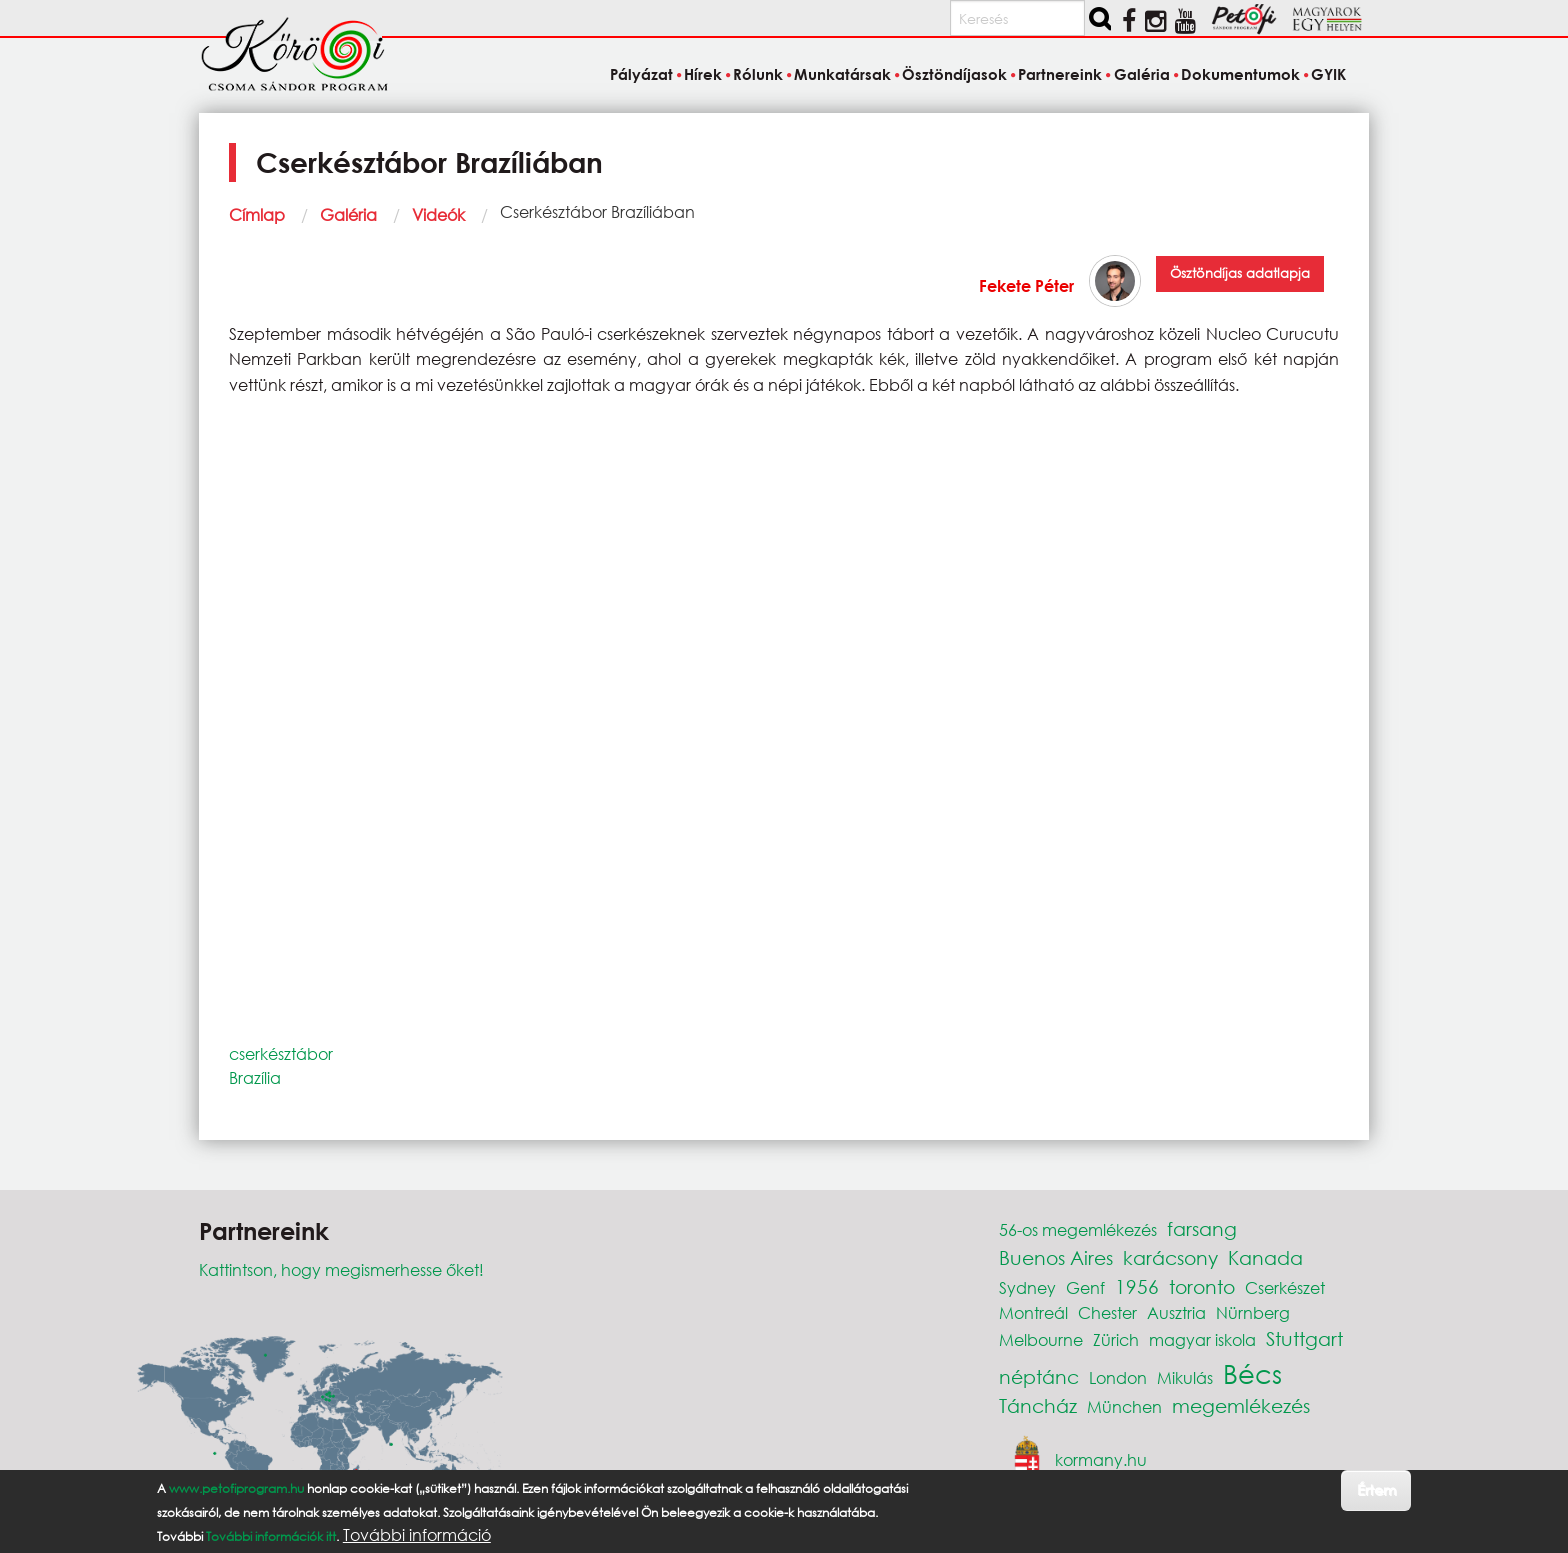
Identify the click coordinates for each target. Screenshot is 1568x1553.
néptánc (1039, 1376)
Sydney (1027, 1287)
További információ (417, 1535)
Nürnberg (1253, 1312)
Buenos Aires (1056, 1257)
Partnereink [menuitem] (1060, 74)
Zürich (1116, 1339)
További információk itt (271, 1536)
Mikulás (1185, 1377)
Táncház (1038, 1405)
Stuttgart (1304, 1338)
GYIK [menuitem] (1328, 74)
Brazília (255, 1077)
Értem (1376, 1489)
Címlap (257, 214)
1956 (1137, 1286)
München (1124, 1406)
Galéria (348, 214)
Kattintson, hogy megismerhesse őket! (341, 1269)
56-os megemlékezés (1078, 1229)
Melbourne (1041, 1339)
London (1118, 1377)
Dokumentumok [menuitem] (1240, 74)
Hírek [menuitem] (703, 74)
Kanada (1265, 1257)
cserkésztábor (281, 1053)
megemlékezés (1241, 1405)
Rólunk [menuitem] (758, 74)
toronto (1202, 1286)
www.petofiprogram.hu (236, 1488)
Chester (1107, 1312)
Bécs (1252, 1373)
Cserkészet (1285, 1287)
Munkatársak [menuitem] (842, 74)
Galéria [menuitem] (1142, 74)
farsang (1202, 1228)
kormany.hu (1101, 1459)
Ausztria (1176, 1312)
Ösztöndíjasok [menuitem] (954, 74)
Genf (1085, 1287)
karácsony (1170, 1257)
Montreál (1033, 1312)
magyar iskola (1202, 1339)
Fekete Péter (1026, 285)
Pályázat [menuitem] (641, 74)
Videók (438, 214)
